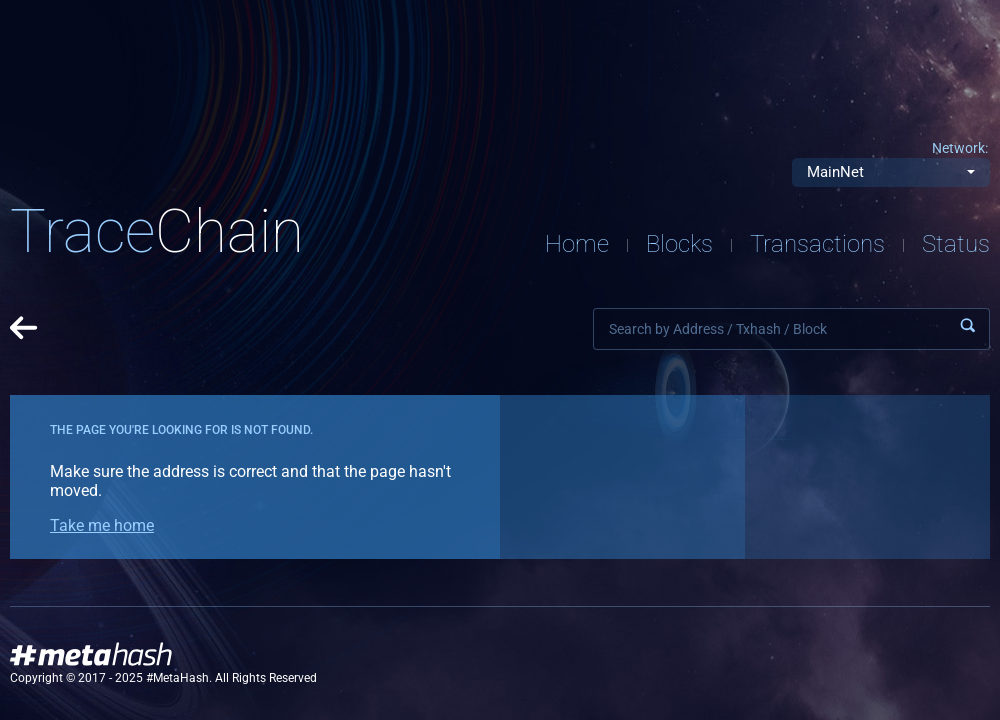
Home (577, 244)
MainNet (835, 172)
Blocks (679, 244)
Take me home (102, 525)
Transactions (817, 244)
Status (956, 244)
